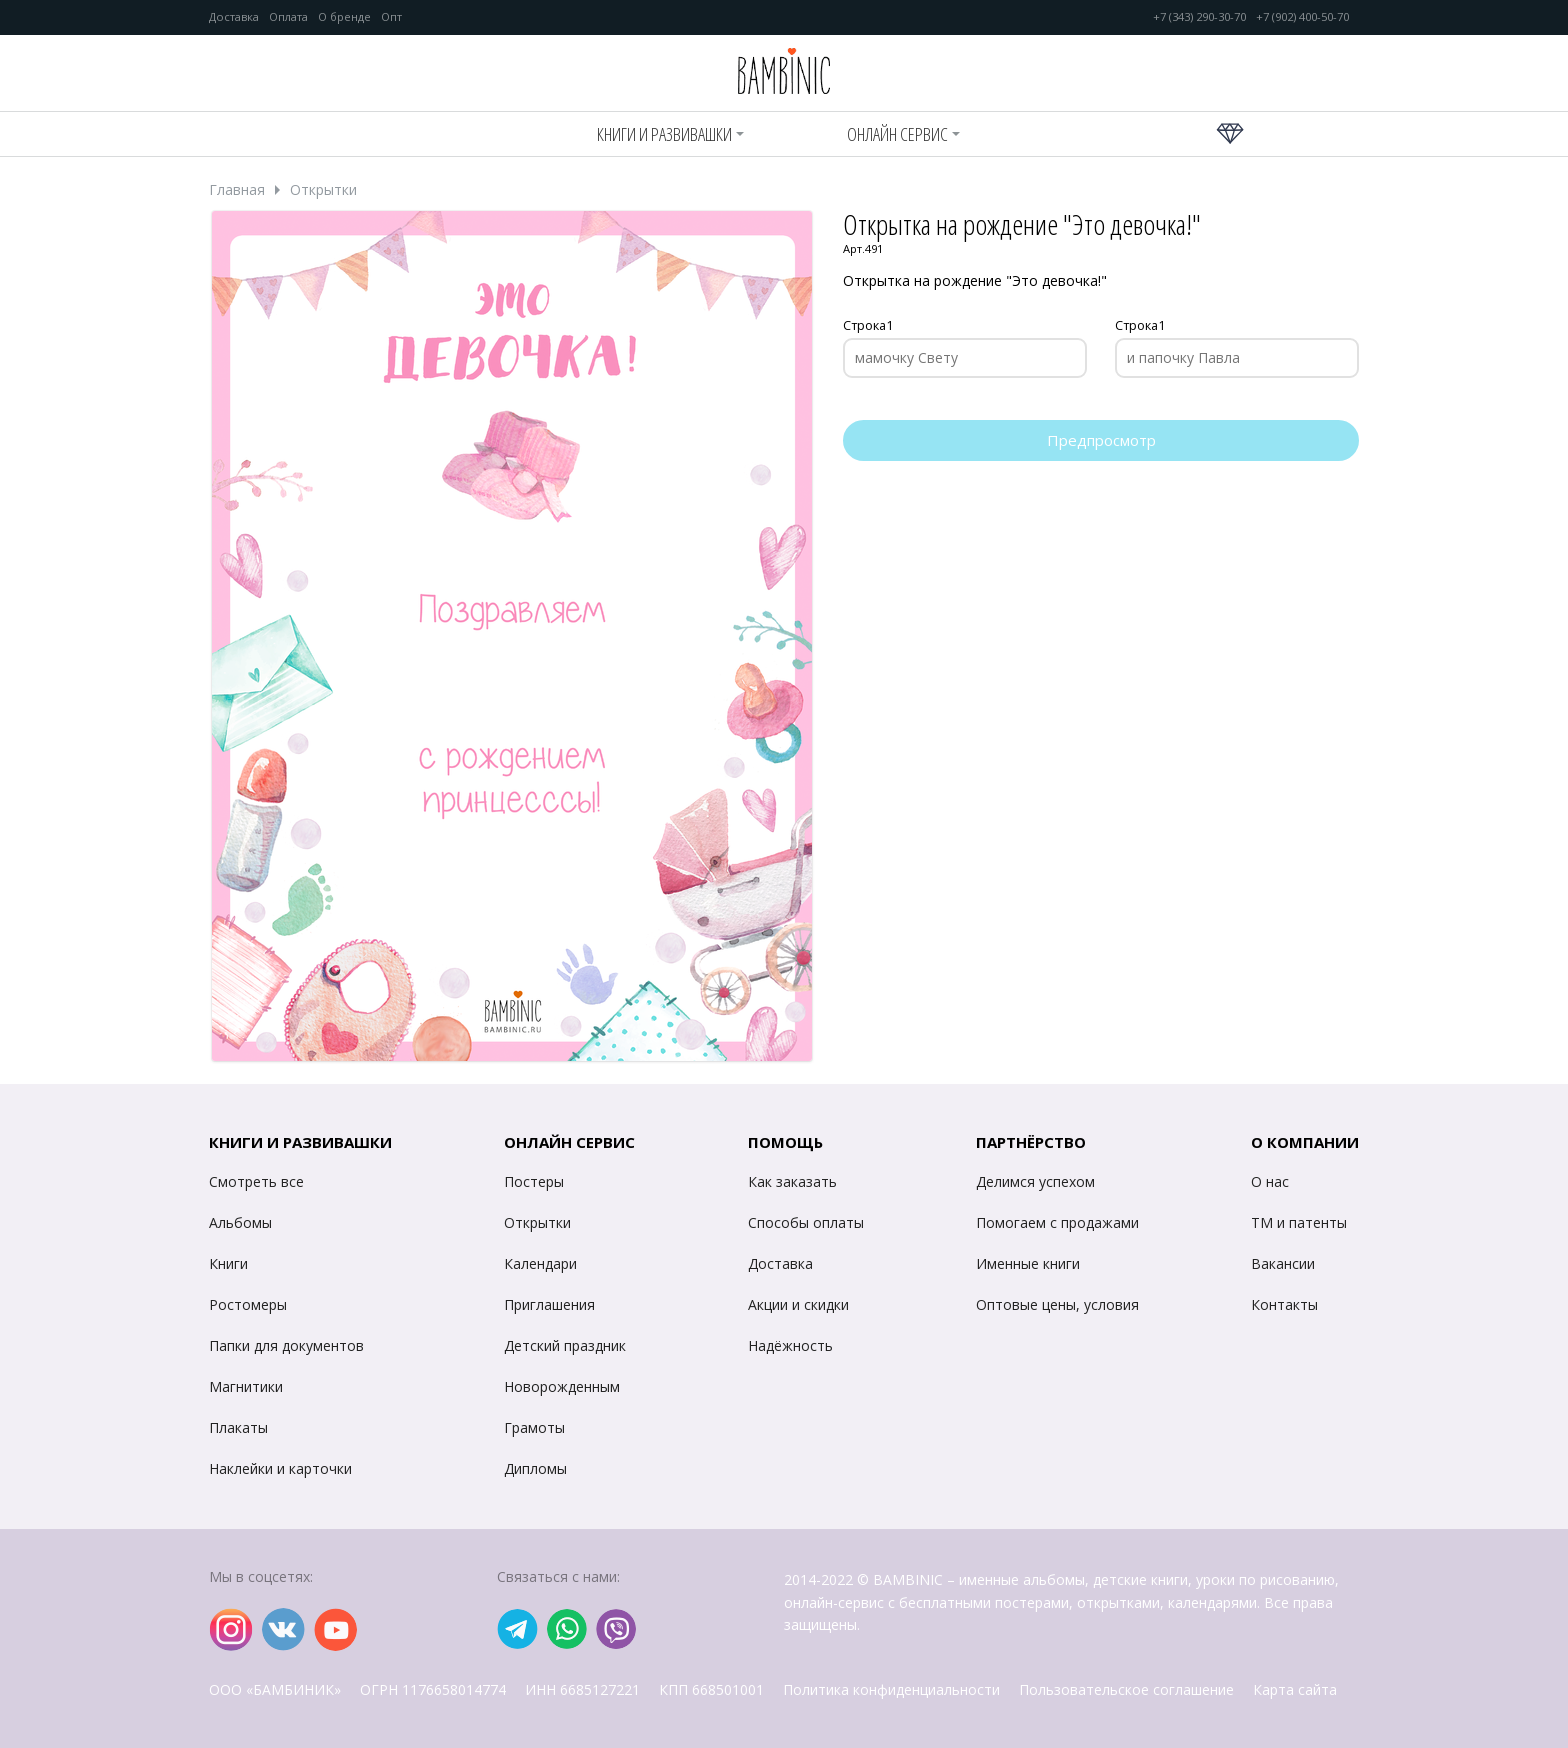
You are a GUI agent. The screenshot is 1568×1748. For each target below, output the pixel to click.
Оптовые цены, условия (1057, 1304)
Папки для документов (286, 1345)
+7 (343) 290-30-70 (1199, 17)
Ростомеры (248, 1304)
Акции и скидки (798, 1304)
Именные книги (1028, 1263)
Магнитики (246, 1386)
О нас (1270, 1181)
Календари (540, 1263)
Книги (228, 1263)
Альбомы (240, 1222)
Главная (237, 190)
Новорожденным (562, 1386)
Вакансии (1283, 1263)
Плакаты (238, 1427)
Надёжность (790, 1345)
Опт (391, 17)
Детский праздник (565, 1345)
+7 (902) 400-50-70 (1302, 17)
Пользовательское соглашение (1126, 1690)
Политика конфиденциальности (891, 1690)
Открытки (323, 190)
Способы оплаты (806, 1222)
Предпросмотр (1101, 440)
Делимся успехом (1035, 1181)
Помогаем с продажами (1057, 1222)
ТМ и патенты (1299, 1222)
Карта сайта (1295, 1690)
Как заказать (792, 1181)
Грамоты (534, 1427)
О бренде (344, 17)
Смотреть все (256, 1181)
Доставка (234, 17)
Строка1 (868, 326)
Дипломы (535, 1468)
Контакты (1284, 1304)
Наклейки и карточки (280, 1468)
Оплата (288, 17)
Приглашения (549, 1304)
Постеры (534, 1181)
